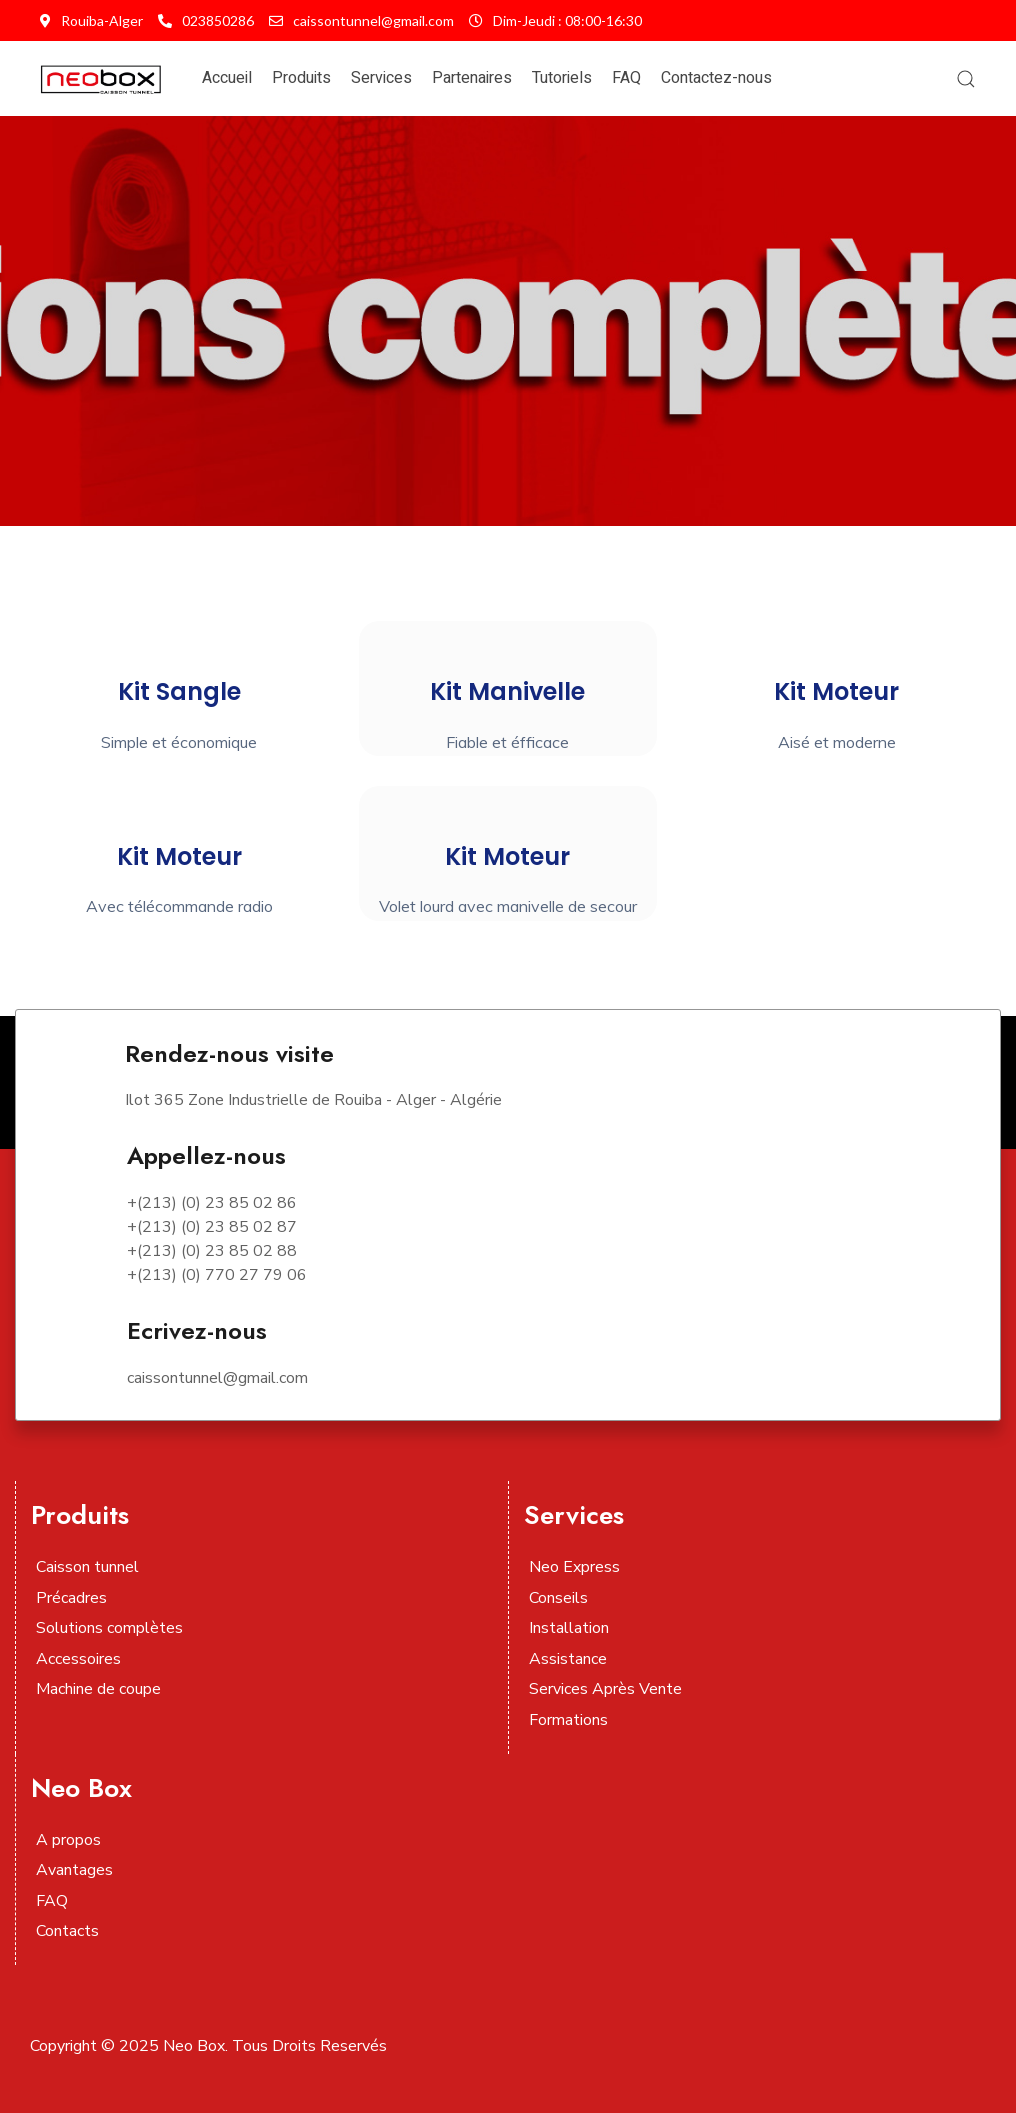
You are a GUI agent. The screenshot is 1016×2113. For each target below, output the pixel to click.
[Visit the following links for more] (598, 1821)
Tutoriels (562, 78)
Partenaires (472, 78)
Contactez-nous (716, 78)
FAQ (626, 78)
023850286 (206, 20)
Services (381, 78)
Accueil (227, 78)
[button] (966, 79)
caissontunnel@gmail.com (361, 20)
